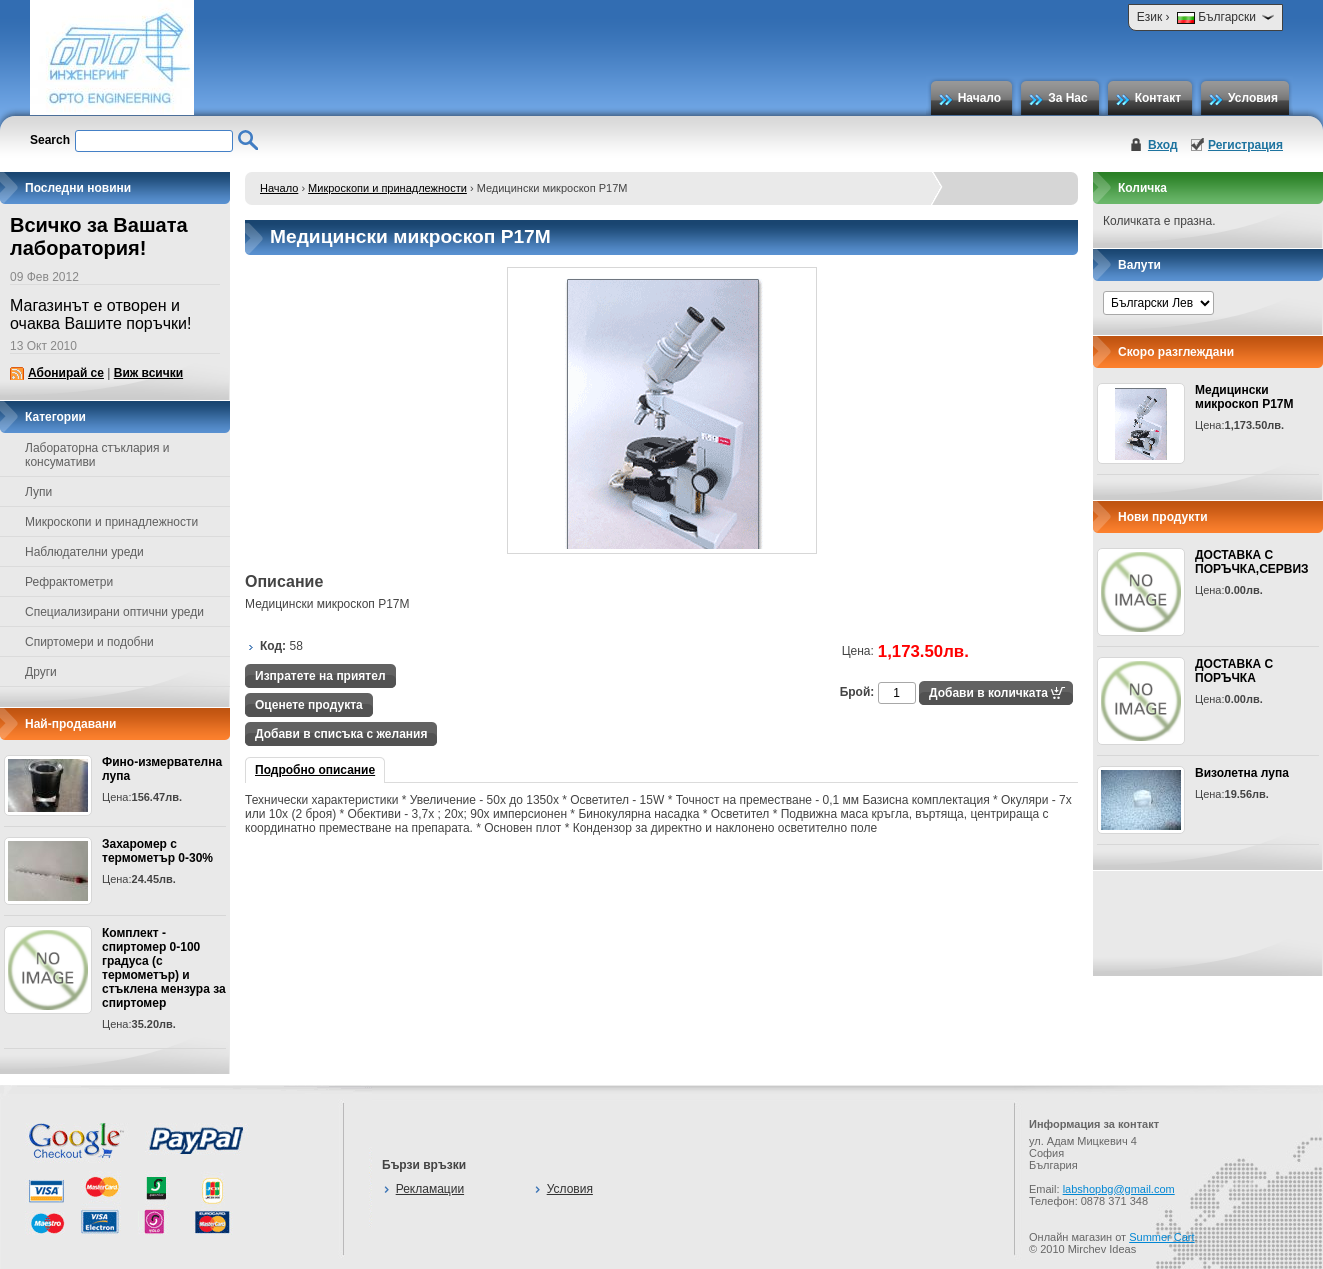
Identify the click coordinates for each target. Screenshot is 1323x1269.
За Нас (1068, 98)
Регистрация (1245, 145)
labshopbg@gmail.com (1119, 1189)
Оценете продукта (309, 705)
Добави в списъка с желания (341, 734)
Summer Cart (1161, 1237)
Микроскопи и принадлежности (387, 188)
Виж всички (148, 373)
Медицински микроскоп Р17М (1244, 397)
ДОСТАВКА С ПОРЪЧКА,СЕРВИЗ (1252, 562)
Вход (1163, 145)
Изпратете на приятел (320, 676)
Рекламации (430, 1189)
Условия (1253, 98)
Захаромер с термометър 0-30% (157, 851)
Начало (979, 98)
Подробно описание (315, 770)
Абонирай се (66, 373)
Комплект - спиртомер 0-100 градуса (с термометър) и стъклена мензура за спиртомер (164, 968)
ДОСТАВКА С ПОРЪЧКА (1234, 671)
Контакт (1158, 98)
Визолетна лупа (1242, 773)
